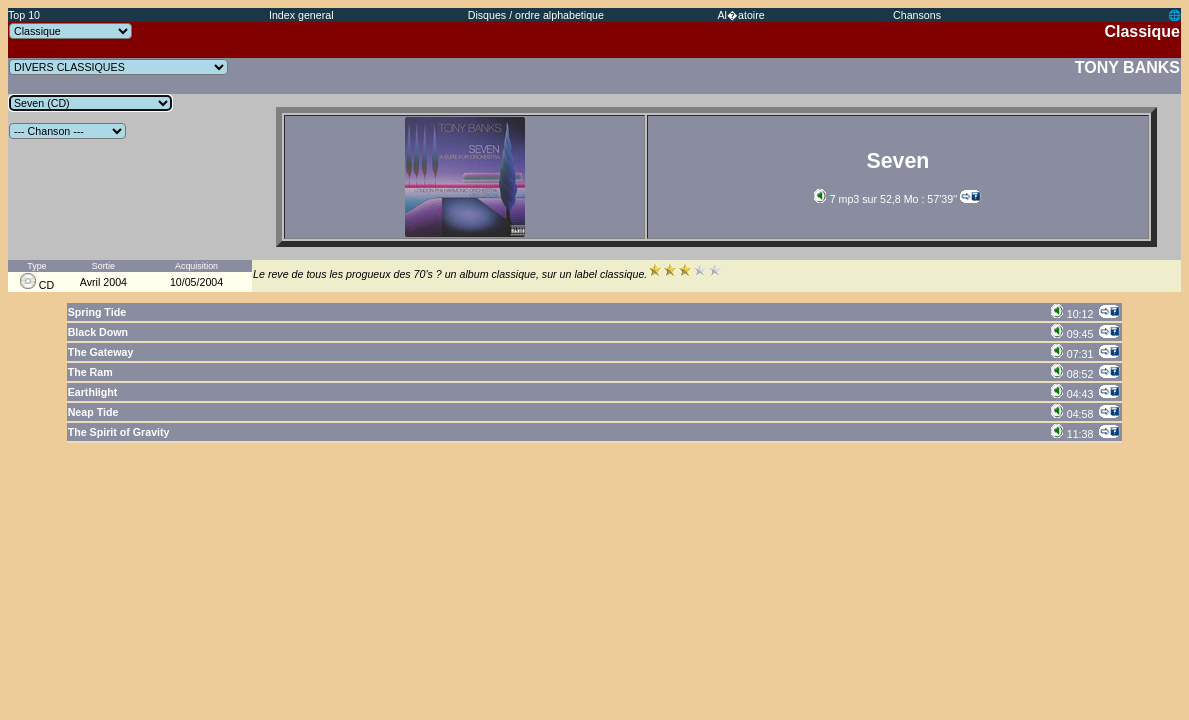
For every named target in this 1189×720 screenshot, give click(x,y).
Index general (301, 15)
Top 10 (24, 15)
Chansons (917, 15)
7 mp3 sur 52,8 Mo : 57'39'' (886, 199)
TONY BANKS (1127, 67)
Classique (1142, 31)
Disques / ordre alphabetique (536, 15)
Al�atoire (741, 15)
